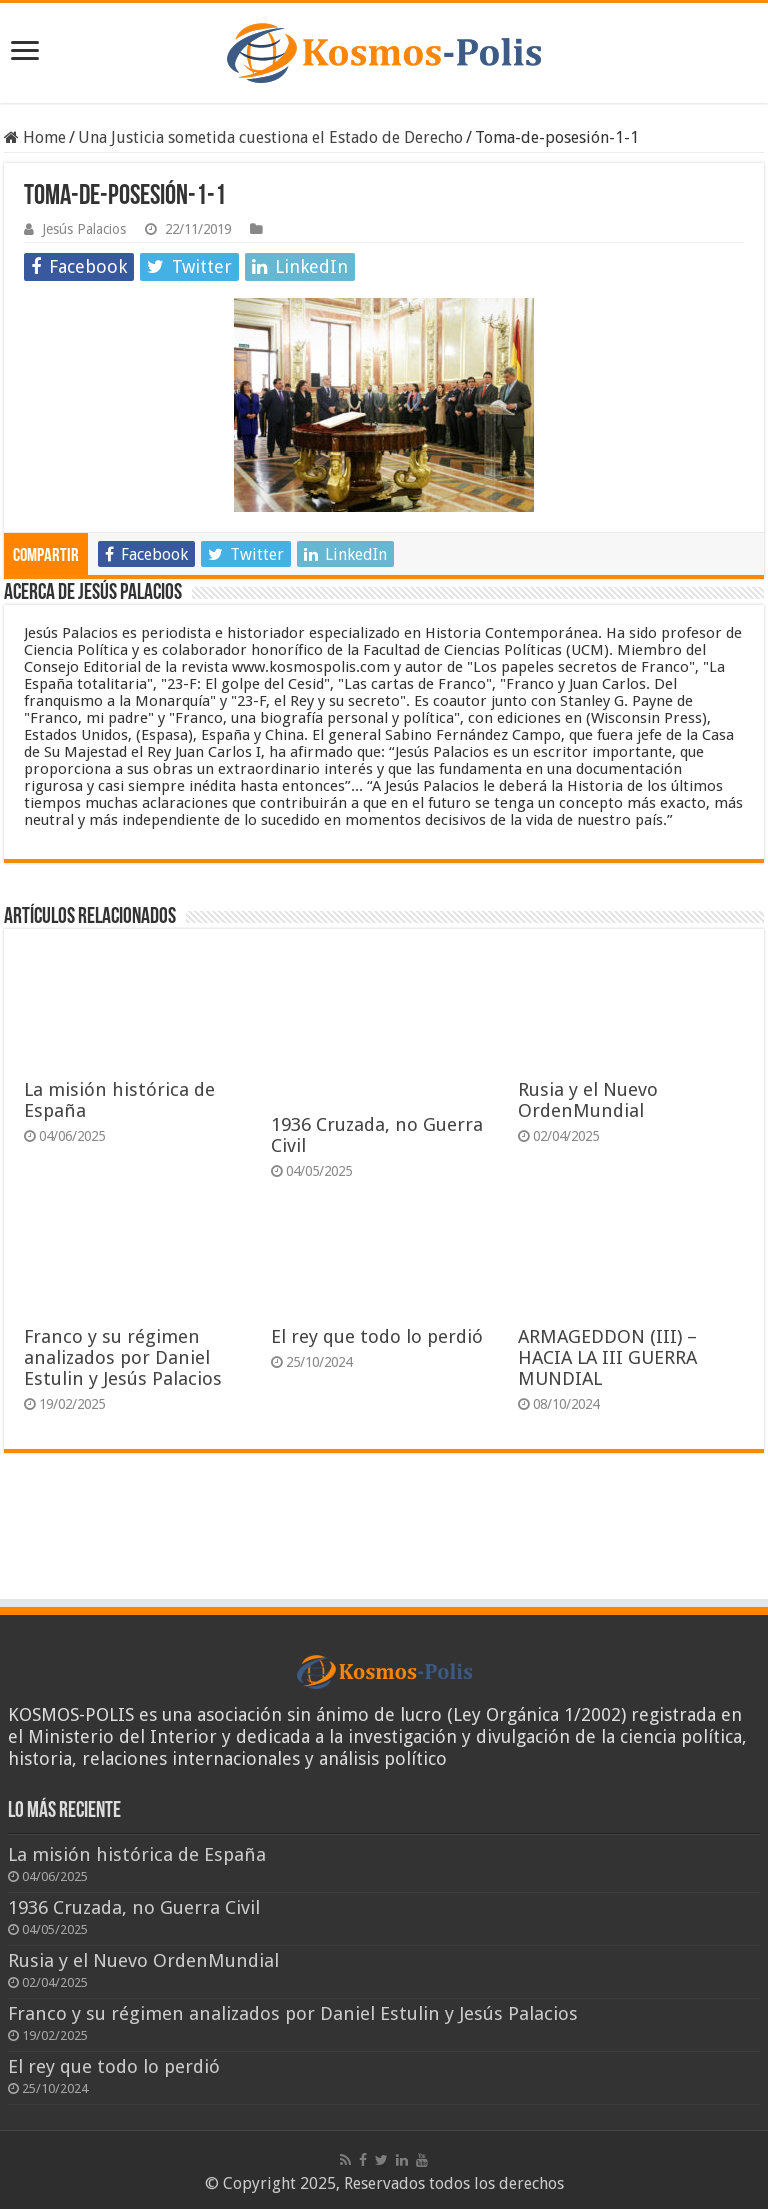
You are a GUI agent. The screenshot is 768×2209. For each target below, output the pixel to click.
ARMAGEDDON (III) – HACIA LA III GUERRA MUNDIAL (607, 1357)
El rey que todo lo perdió (377, 1336)
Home (35, 137)
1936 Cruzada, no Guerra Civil (134, 1907)
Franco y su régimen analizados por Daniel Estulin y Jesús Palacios (123, 1357)
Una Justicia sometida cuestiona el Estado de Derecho (270, 137)
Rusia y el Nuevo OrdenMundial (588, 1100)
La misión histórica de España (137, 1854)
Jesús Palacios (84, 229)
